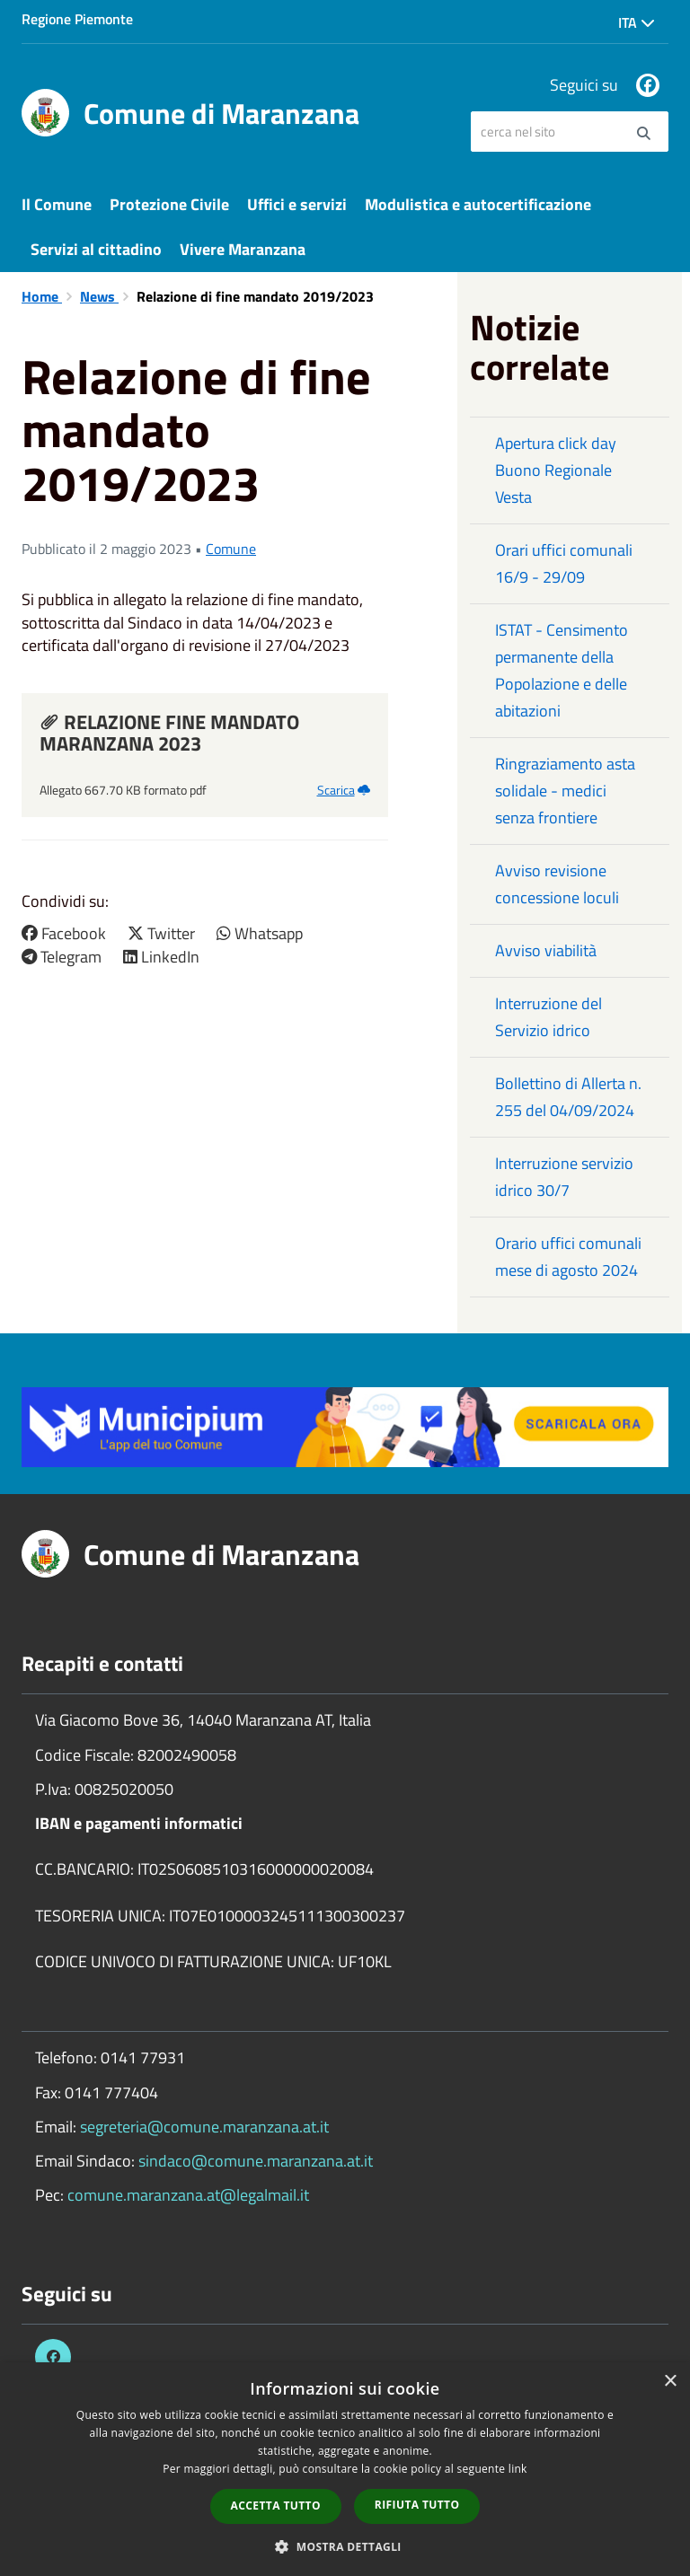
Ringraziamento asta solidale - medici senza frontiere (565, 791)
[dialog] (345, 2469)
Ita (636, 22)
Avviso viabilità (546, 950)
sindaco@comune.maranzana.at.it (255, 2161)
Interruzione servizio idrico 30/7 (564, 1176)
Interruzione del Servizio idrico (548, 1016)
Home (42, 296)
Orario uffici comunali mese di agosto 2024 (568, 1256)
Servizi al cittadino (96, 249)
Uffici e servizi (297, 204)
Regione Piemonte (77, 19)
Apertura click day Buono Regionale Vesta (555, 470)
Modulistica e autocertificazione (478, 204)
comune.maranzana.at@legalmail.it (188, 2195)
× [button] (670, 2381)
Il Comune (57, 204)
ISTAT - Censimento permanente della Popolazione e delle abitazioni (561, 670)
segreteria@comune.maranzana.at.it (204, 2126)
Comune (231, 548)
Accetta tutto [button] (276, 2505)
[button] (345, 2545)
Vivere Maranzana (242, 249)
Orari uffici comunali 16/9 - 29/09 (563, 563)
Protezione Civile (169, 204)
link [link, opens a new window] (518, 2468)
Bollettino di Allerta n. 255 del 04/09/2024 (568, 1096)
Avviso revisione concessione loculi (557, 884)
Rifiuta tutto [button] (417, 2504)
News (99, 296)
